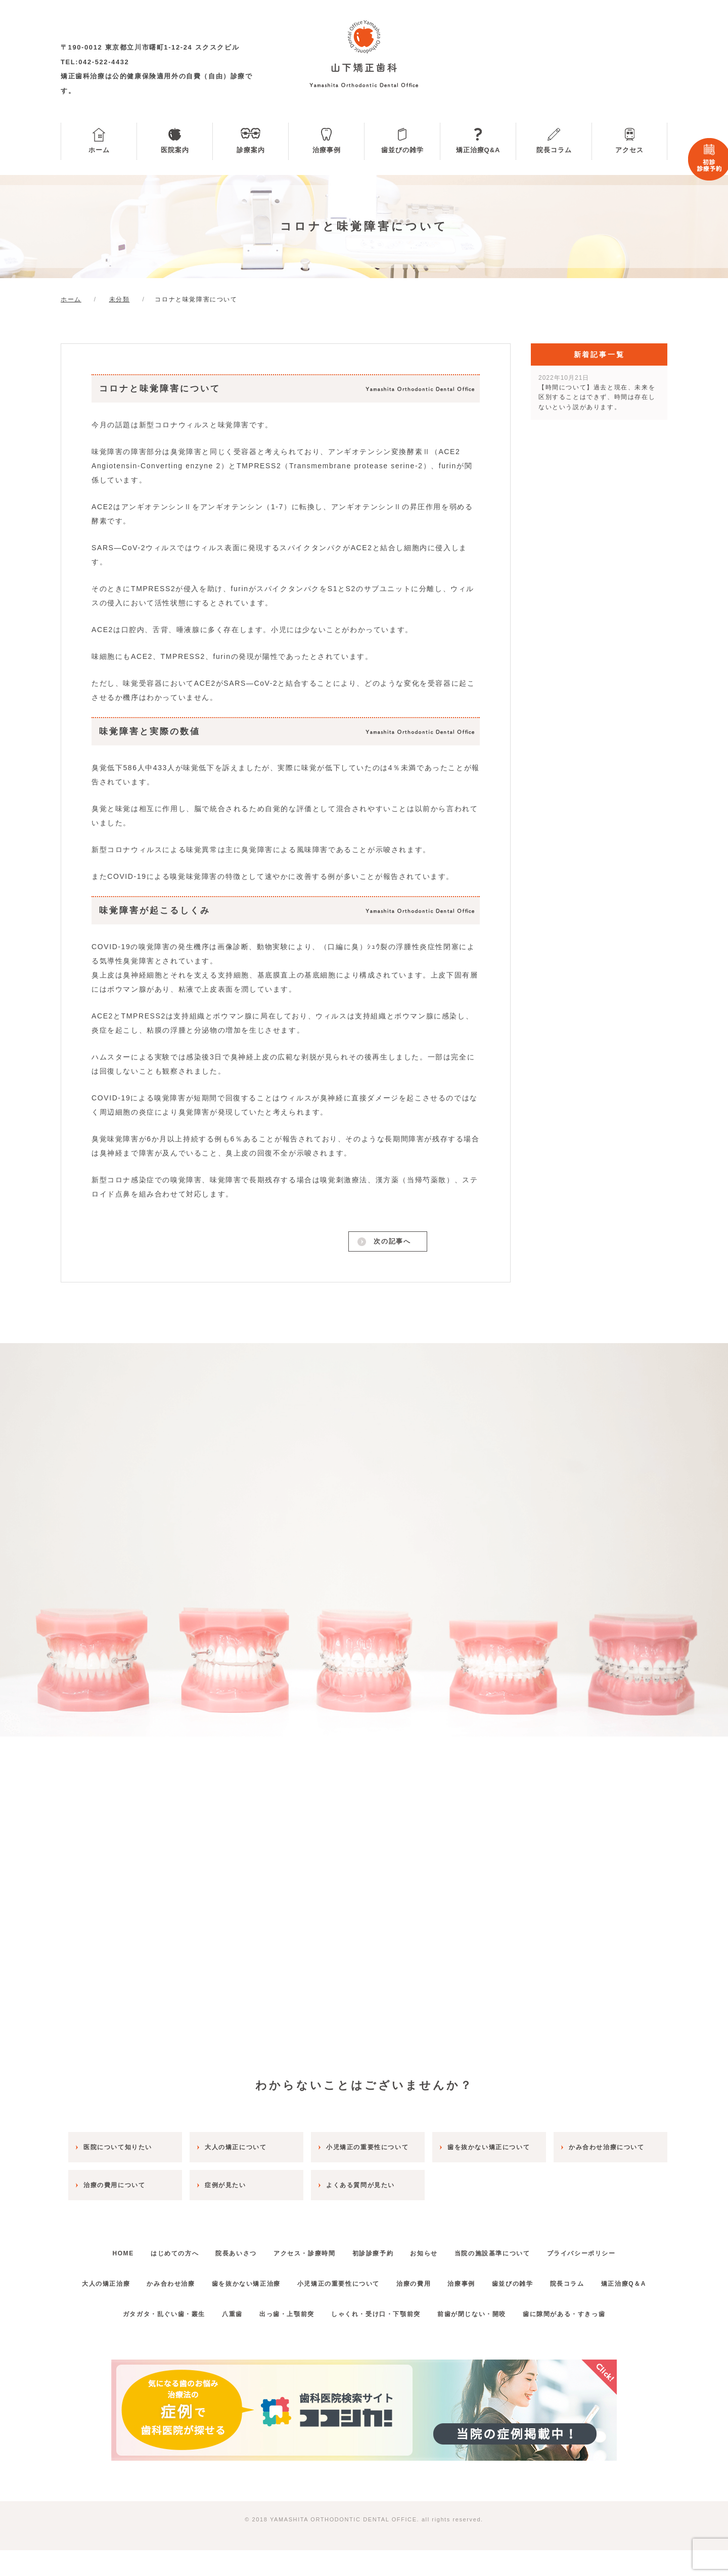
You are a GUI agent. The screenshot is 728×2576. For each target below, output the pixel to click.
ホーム (99, 150)
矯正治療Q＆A (363, 2309)
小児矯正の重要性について (366, 2279)
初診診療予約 (376, 2249)
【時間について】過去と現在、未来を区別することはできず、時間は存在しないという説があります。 (596, 392)
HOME (100, 2249)
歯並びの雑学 (402, 150)
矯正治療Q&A (478, 150)
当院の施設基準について (509, 2249)
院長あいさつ (226, 2249)
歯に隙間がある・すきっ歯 (580, 2339)
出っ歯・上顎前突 (283, 2339)
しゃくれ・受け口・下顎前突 (379, 2339)
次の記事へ (391, 1243)
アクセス (629, 150)
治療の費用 (448, 2279)
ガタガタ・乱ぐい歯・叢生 (147, 2339)
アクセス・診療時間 (301, 2249)
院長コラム (554, 150)
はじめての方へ (158, 2249)
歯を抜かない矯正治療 (267, 2279)
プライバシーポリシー (604, 2249)
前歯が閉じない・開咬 (481, 2339)
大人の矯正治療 (114, 2279)
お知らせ (433, 2249)
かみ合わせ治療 (185, 2279)
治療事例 (326, 150)
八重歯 (222, 2339)
